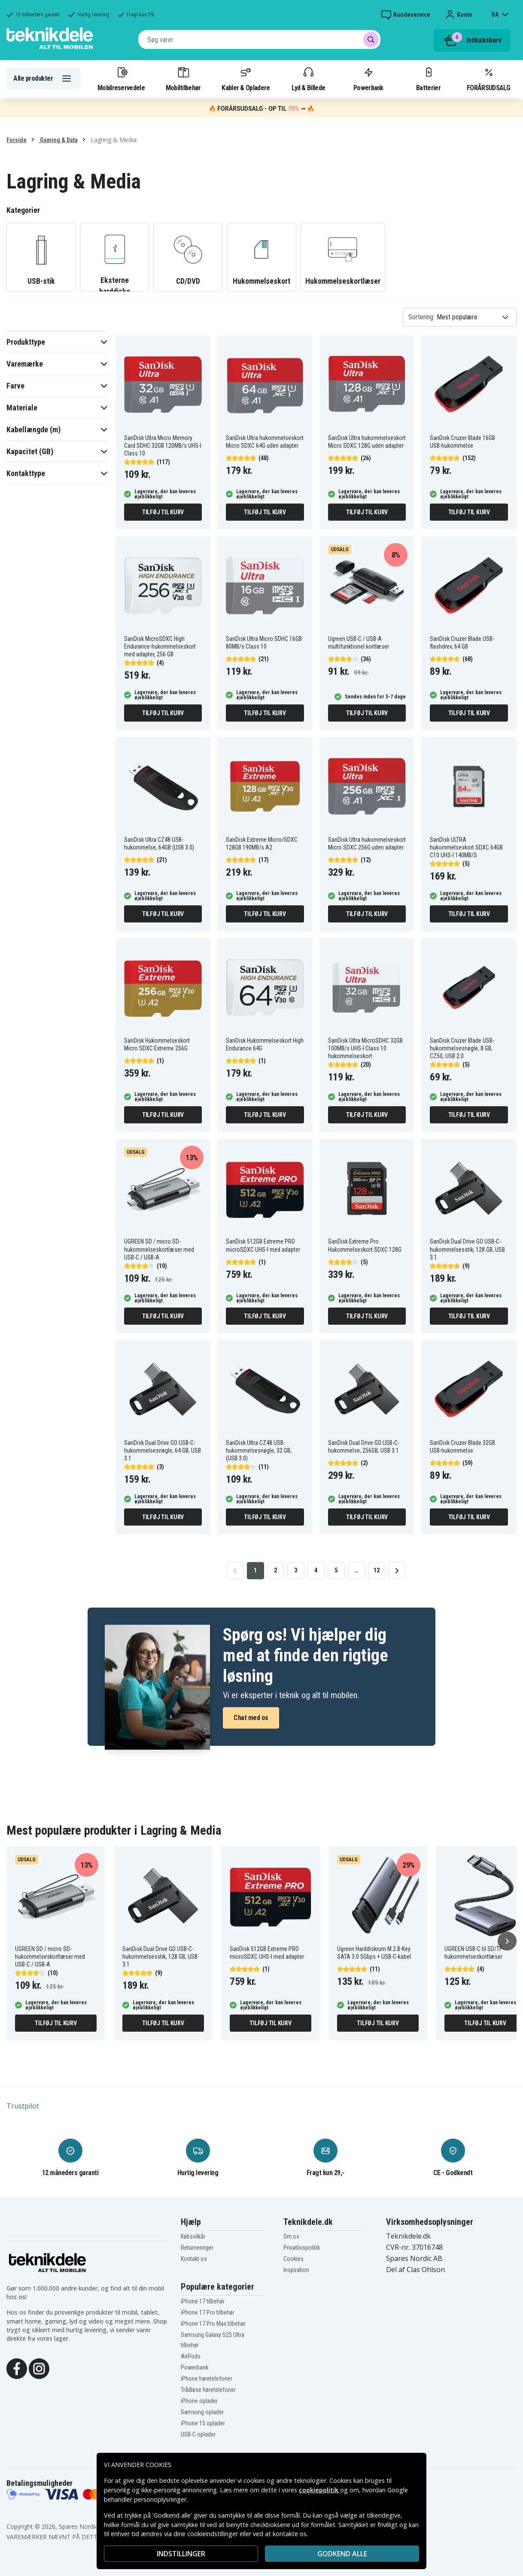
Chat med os (251, 1718)
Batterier (428, 78)
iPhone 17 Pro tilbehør (207, 2312)
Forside (16, 140)
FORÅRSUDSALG (488, 78)
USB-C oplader (198, 2434)
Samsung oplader (202, 2412)
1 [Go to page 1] (255, 1570)
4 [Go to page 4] (315, 1570)
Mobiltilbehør (183, 78)
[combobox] (259, 39)
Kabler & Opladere (246, 78)
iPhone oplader (199, 2400)
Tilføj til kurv (163, 512)
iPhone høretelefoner (206, 2378)
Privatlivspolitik (301, 2247)
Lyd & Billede (308, 78)
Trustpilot (22, 2106)
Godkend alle (342, 2553)
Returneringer (197, 2247)
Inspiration (296, 2270)
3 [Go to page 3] (295, 1570)
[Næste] (507, 1941)
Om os (291, 2236)
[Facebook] (16, 2368)
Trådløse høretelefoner (208, 2389)
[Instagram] (39, 2368)
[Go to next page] (396, 1570)
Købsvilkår (193, 2236)
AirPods (191, 2356)
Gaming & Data (58, 140)
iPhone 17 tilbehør (203, 2301)
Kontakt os (194, 2258)
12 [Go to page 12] (377, 1570)
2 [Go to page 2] (275, 1570)
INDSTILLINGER (181, 2553)
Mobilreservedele (121, 78)
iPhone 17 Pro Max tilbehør (213, 2323)
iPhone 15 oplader (203, 2423)
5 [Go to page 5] (336, 1570)
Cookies (293, 2258)
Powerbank (368, 78)
